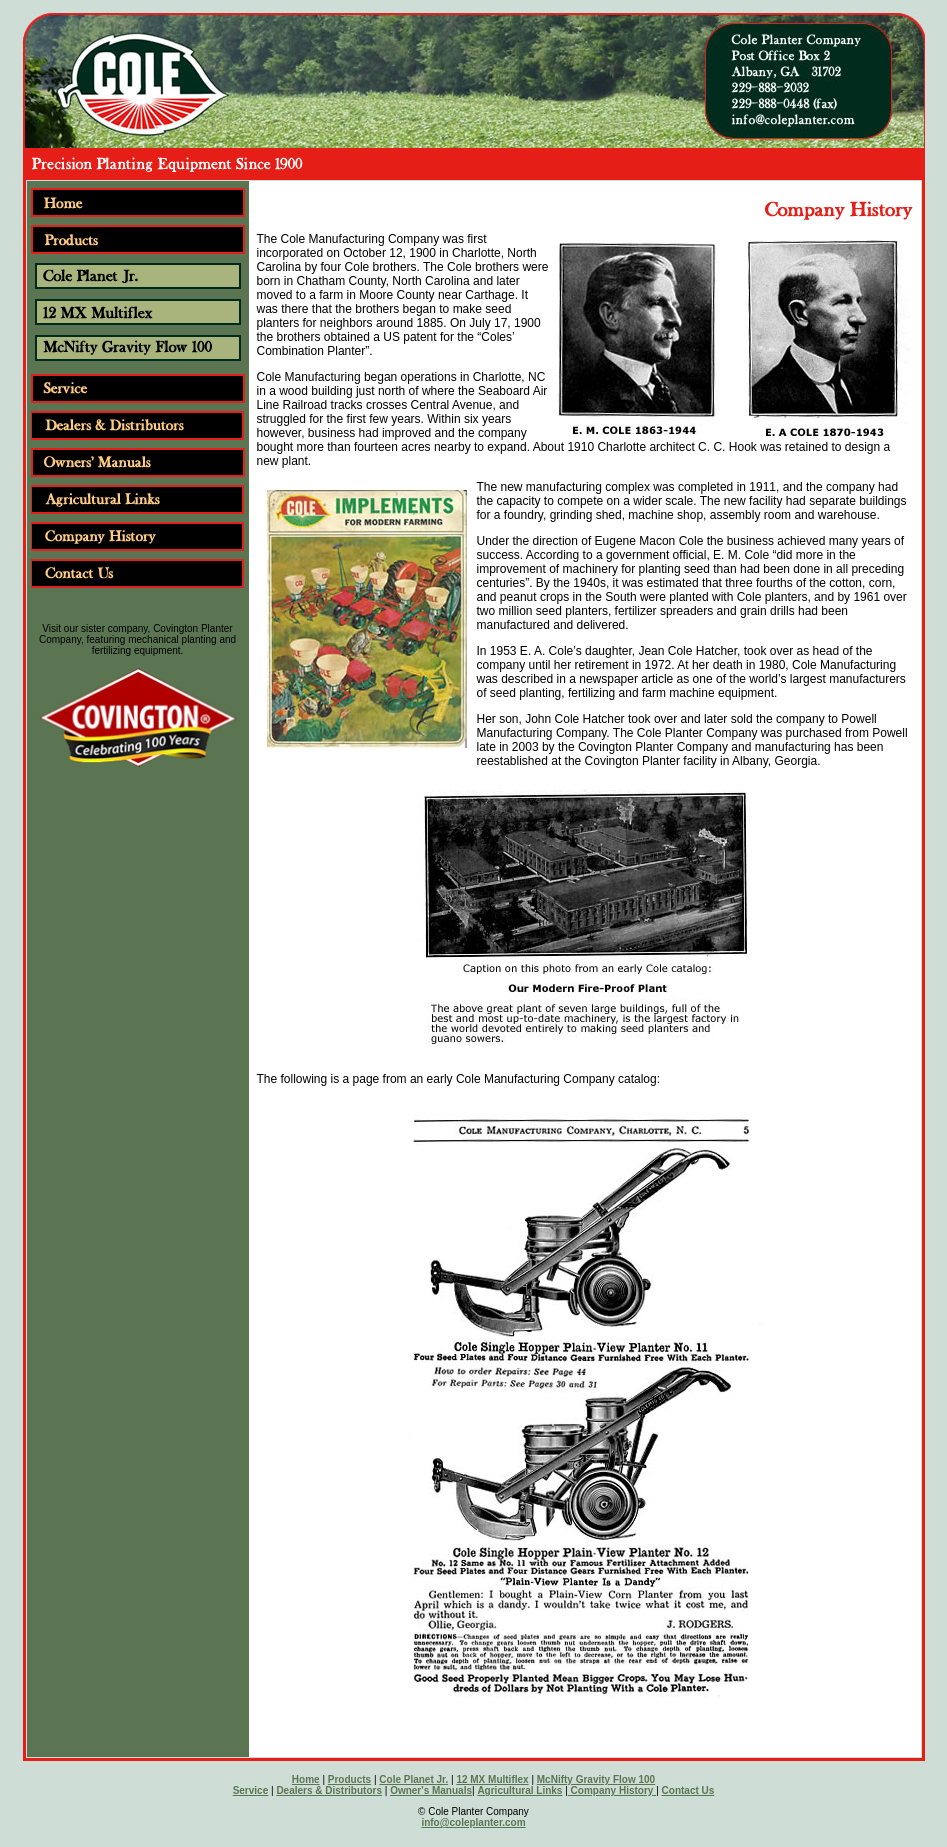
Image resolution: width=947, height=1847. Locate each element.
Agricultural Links (519, 1790)
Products (349, 1779)
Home (306, 1779)
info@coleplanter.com (473, 1822)
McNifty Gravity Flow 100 (596, 1779)
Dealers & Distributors (329, 1790)
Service (251, 1790)
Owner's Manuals (431, 1790)
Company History (612, 1790)
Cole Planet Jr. (413, 1779)
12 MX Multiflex (492, 1779)
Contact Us (688, 1790)
